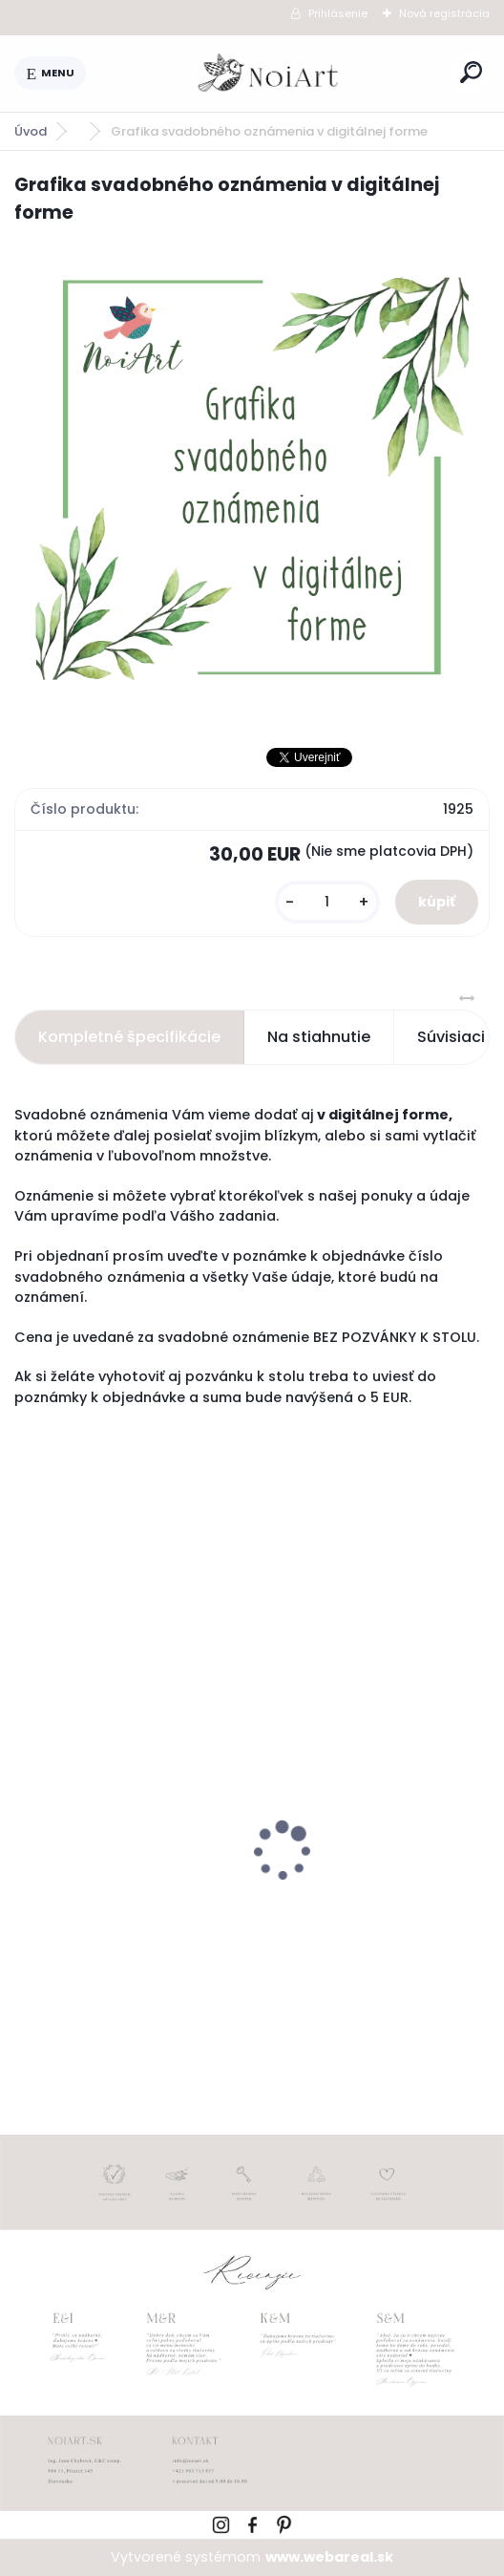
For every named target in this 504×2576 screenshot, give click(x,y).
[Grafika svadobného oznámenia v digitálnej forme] (252, 478)
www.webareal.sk (329, 2556)
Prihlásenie (338, 13)
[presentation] (28, 1818)
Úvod (30, 131)
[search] (471, 72)
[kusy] (327, 902)
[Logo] (269, 73)
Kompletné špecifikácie (129, 1037)
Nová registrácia (444, 13)
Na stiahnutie (318, 1037)
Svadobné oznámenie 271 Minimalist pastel (120, 1883)
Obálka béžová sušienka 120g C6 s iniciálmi (361, 1885)
